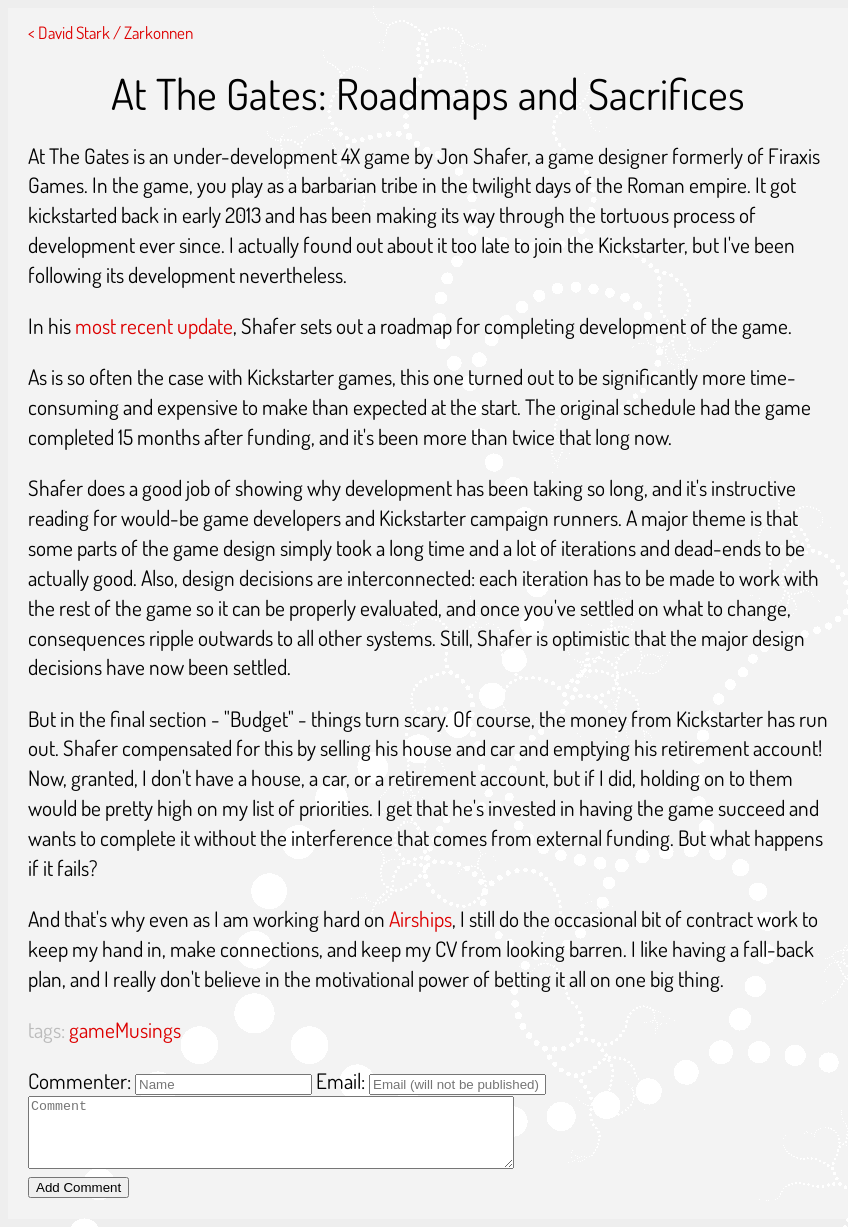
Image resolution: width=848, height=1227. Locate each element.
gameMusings (125, 1029)
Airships (420, 918)
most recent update (154, 325)
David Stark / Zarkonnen (115, 32)
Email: (340, 1080)
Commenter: (79, 1080)
